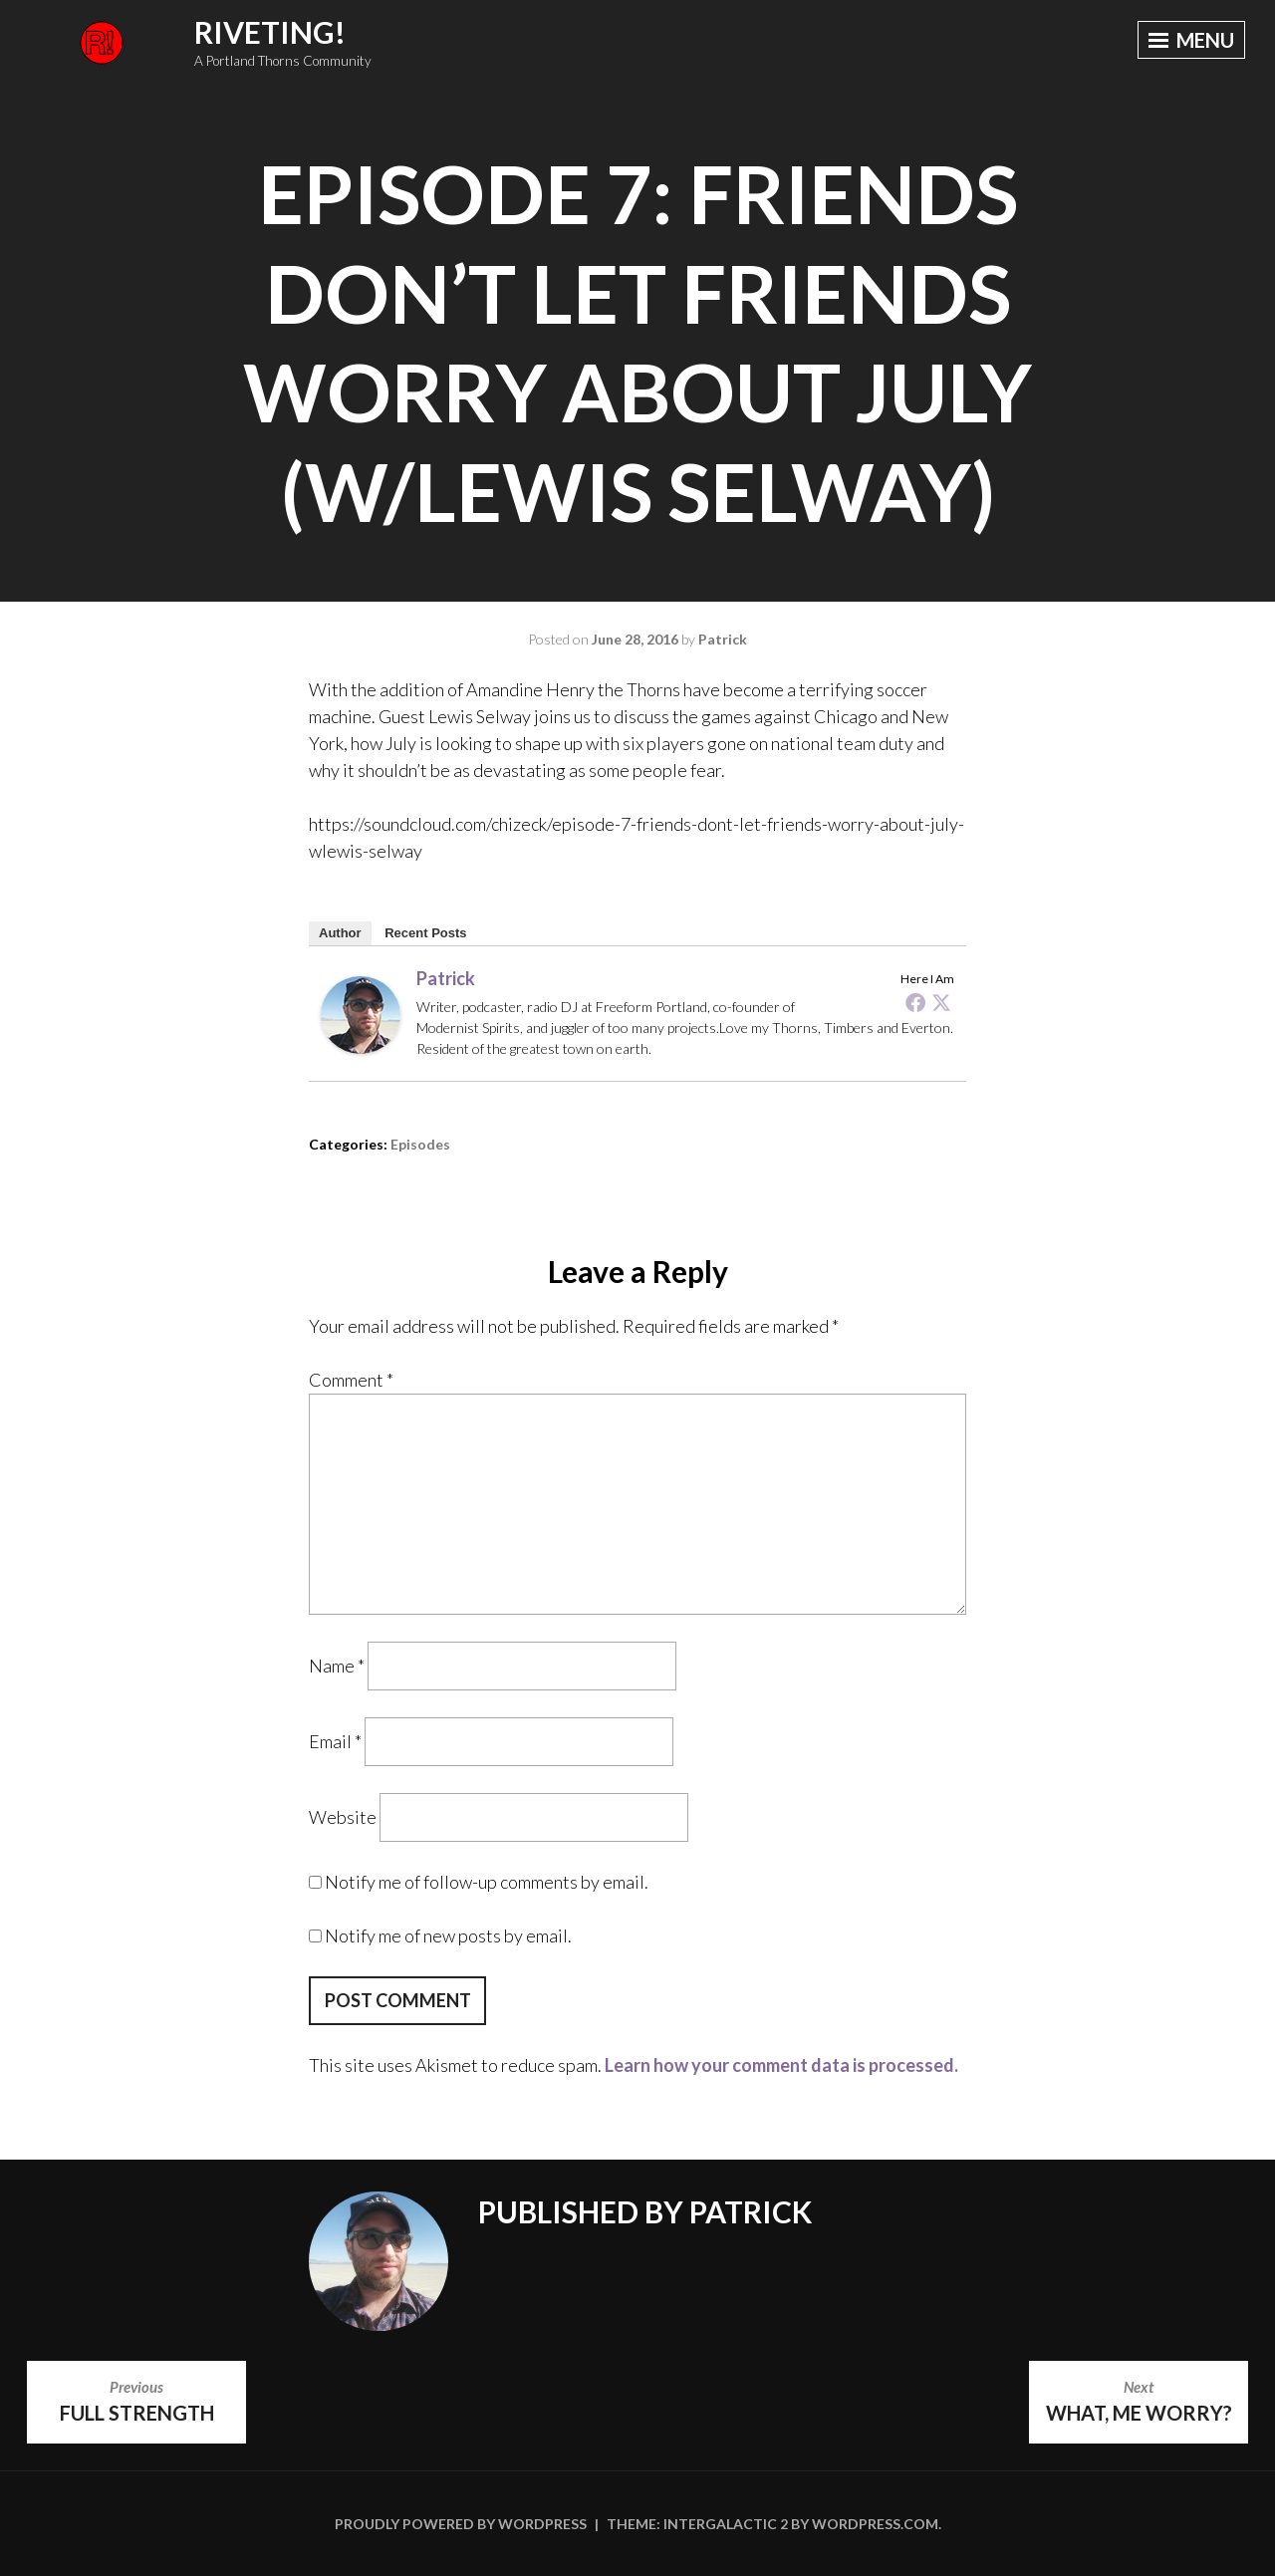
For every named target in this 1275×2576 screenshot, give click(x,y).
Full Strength (136, 2400)
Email (335, 1741)
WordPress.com (875, 2523)
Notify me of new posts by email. (448, 1935)
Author (340, 932)
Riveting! (270, 32)
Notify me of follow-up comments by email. (486, 1882)
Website (343, 1817)
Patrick (722, 639)
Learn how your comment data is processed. (781, 2065)
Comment (351, 1380)
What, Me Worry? (1138, 2400)
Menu (1190, 41)
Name (337, 1665)
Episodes (420, 1144)
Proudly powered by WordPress (461, 2523)
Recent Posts (425, 932)
